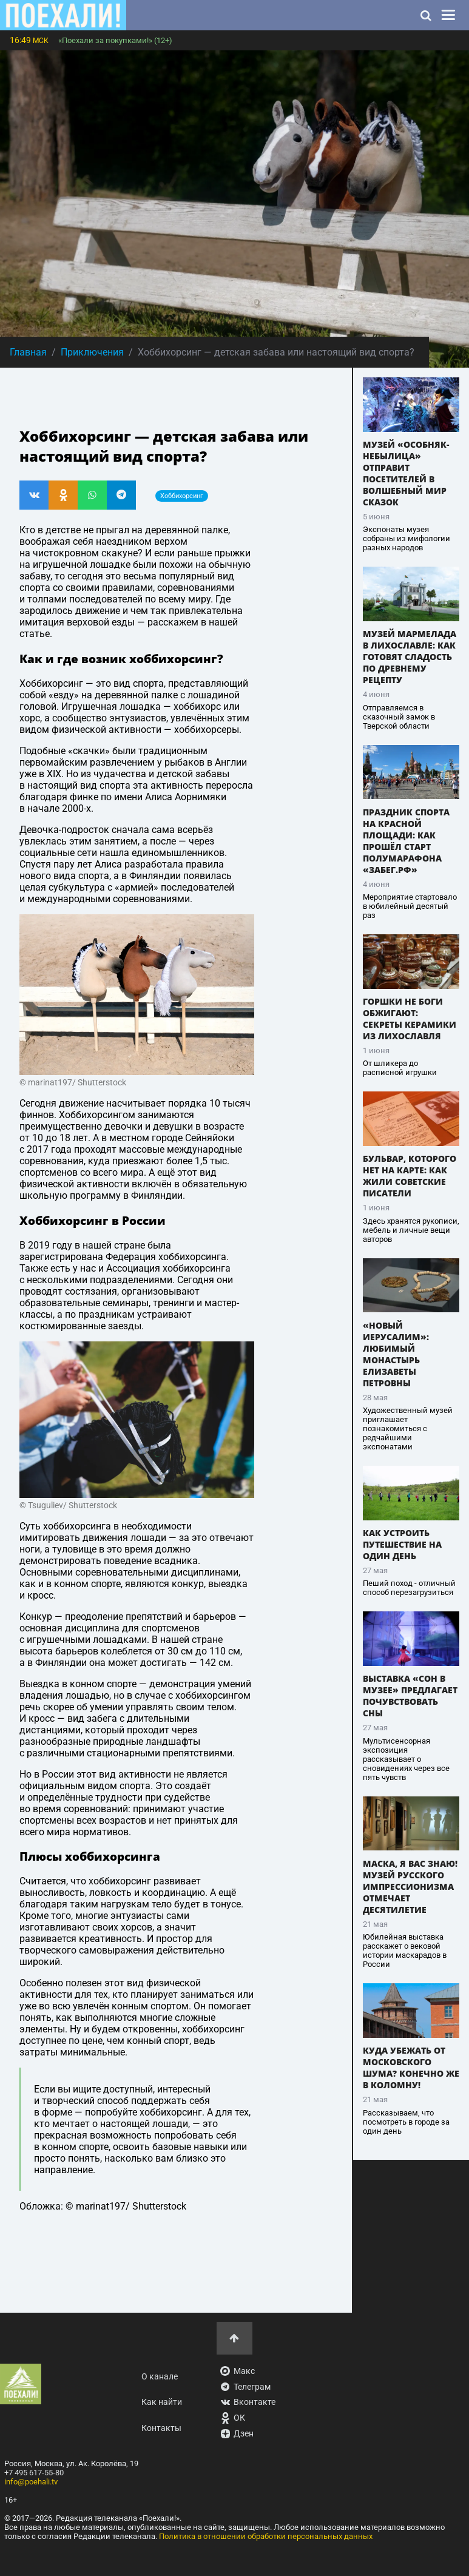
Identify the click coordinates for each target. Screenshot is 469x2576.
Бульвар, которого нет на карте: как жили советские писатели (409, 1176)
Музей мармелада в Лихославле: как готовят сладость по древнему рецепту (409, 657)
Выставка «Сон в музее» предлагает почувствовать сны (410, 1696)
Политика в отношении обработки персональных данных (266, 2536)
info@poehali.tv (31, 2481)
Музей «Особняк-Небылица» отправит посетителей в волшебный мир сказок (406, 473)
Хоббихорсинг (181, 496)
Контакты (161, 2428)
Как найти (161, 2402)
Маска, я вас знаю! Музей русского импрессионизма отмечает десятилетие (410, 1886)
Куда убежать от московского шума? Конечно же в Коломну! (411, 2068)
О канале (159, 2377)
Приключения (92, 352)
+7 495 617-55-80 (34, 2472)
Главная (28, 352)
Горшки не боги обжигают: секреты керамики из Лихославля (409, 1019)
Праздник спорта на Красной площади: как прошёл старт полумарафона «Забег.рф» (406, 840)
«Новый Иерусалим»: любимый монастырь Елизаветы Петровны (396, 1354)
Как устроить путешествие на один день (402, 1544)
